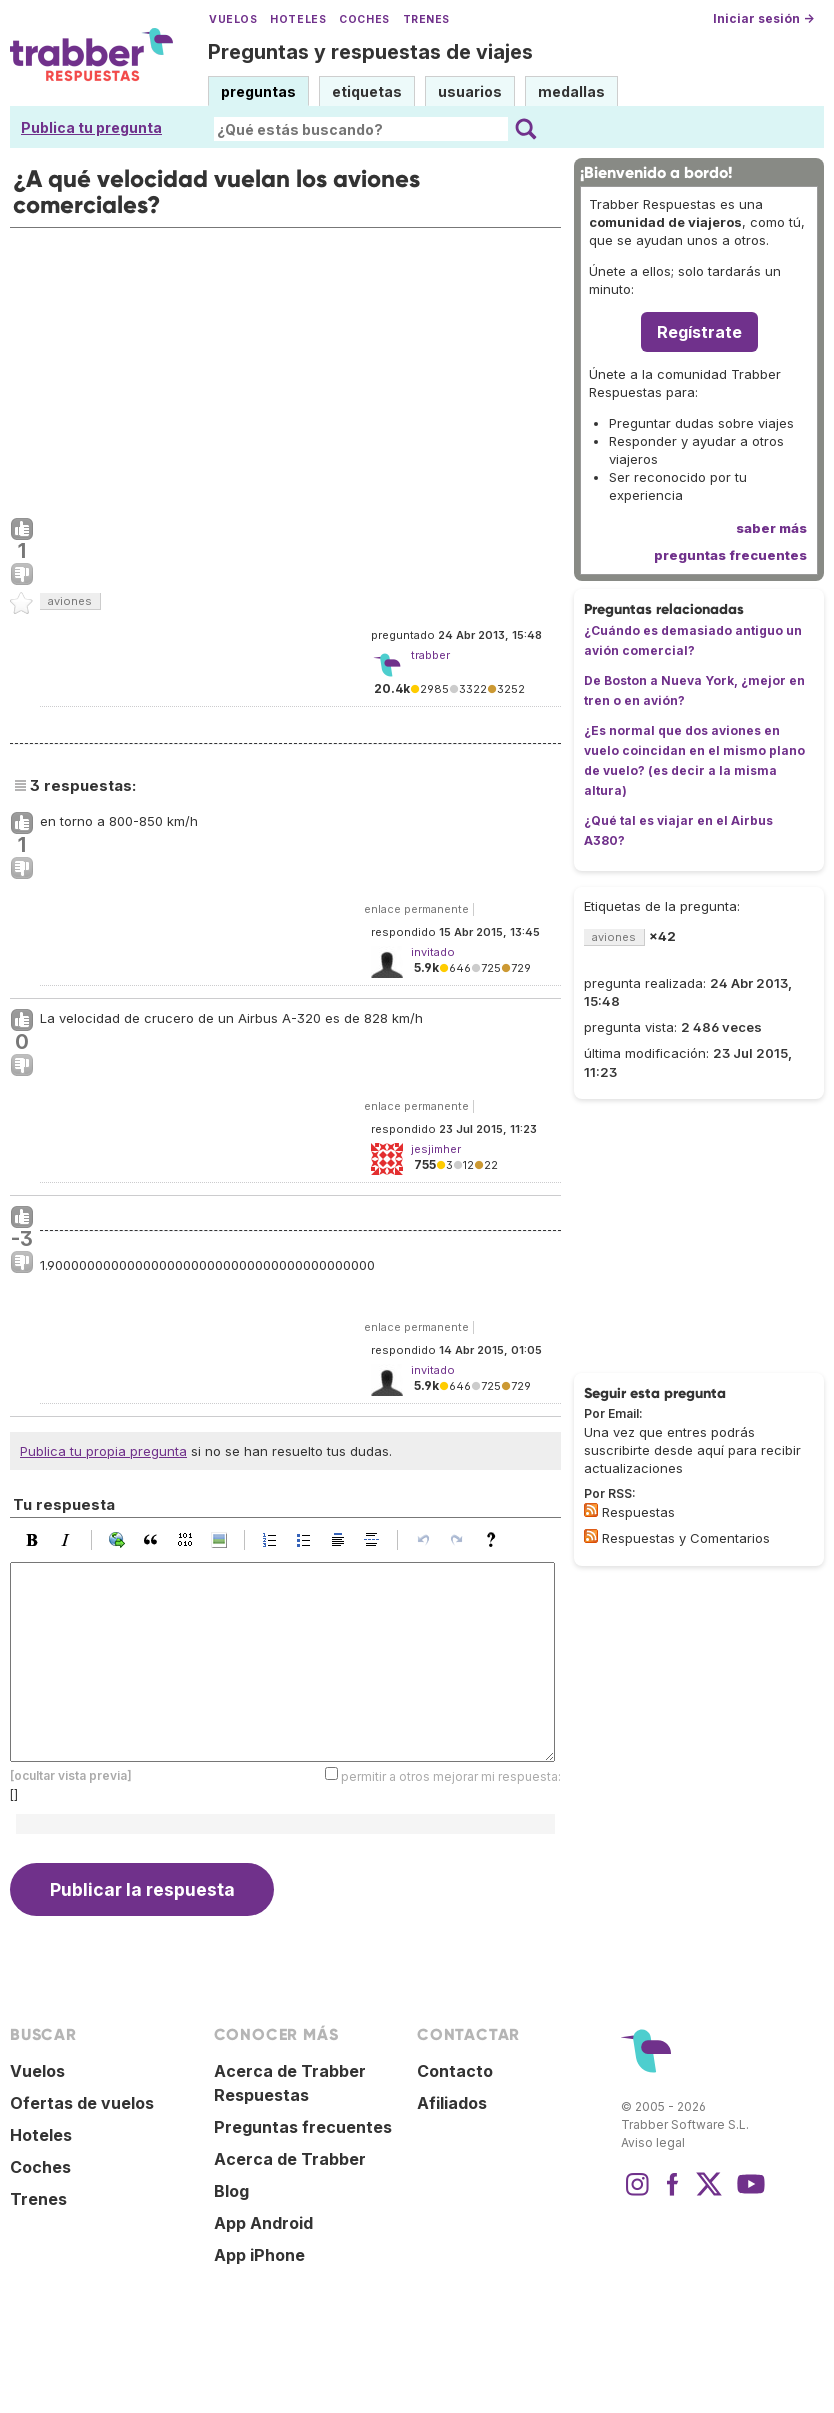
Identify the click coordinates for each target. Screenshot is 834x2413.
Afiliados (452, 2103)
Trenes (426, 19)
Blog (231, 2191)
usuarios (470, 91)
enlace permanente (416, 909)
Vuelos (233, 19)
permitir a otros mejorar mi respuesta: (451, 1776)
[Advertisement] (285, 368)
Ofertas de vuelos (82, 2103)
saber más (771, 528)
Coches (364, 19)
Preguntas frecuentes (303, 2127)
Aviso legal (653, 2142)
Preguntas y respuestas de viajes (370, 52)
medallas (571, 91)
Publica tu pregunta (91, 127)
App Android (263, 2223)
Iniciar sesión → (763, 18)
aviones (70, 601)
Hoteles (298, 19)
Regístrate (699, 332)
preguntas (258, 91)
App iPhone (259, 2255)
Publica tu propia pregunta (103, 1451)
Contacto (455, 2071)
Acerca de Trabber (290, 2159)
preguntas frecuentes (730, 555)
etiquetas (367, 91)
